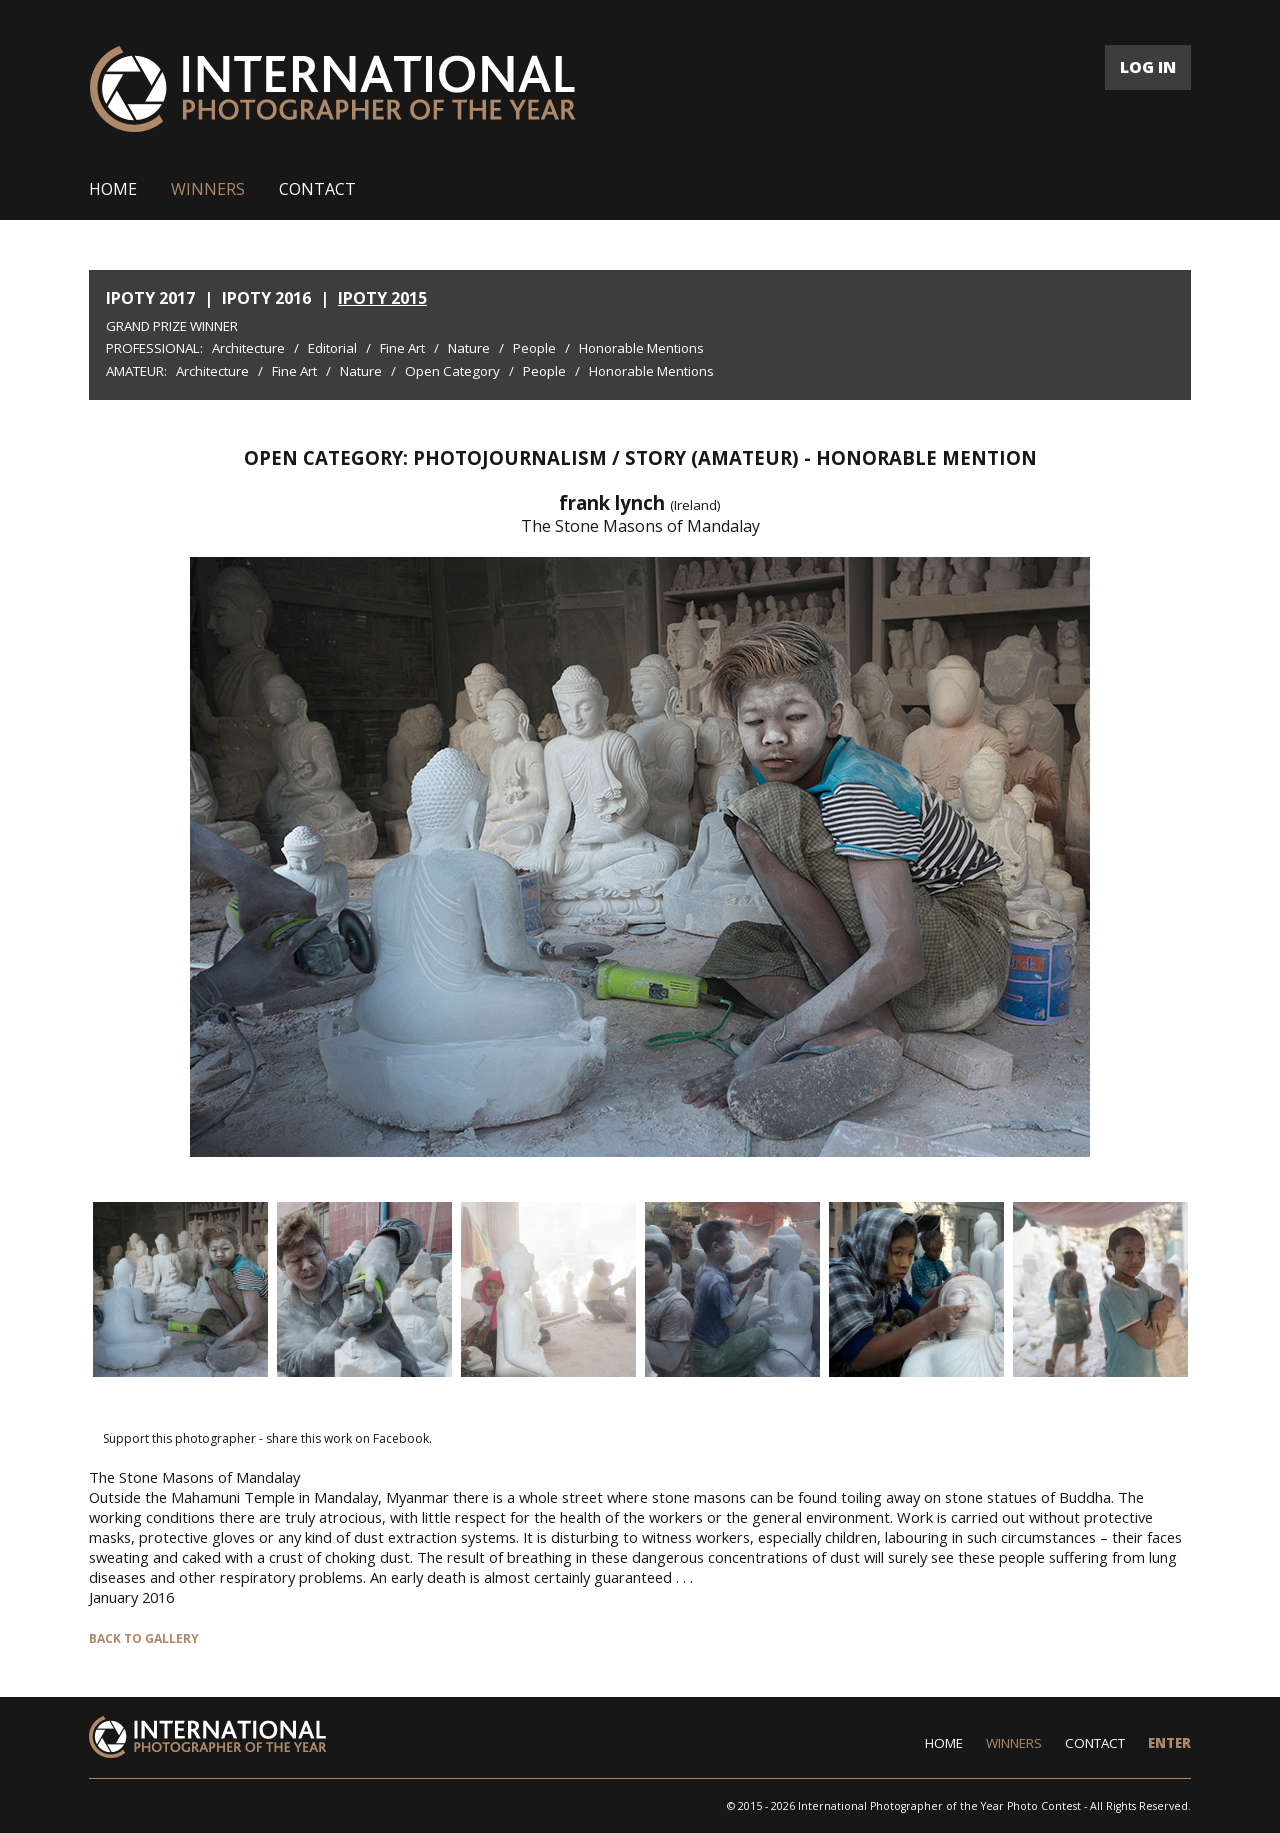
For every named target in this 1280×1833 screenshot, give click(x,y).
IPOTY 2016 (266, 298)
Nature (469, 348)
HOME (113, 189)
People (534, 348)
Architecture (248, 348)
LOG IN (1148, 67)
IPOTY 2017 (150, 298)
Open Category (452, 371)
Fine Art (402, 348)
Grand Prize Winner (172, 326)
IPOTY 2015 (382, 298)
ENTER (1169, 1743)
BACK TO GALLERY (144, 1638)
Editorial (332, 348)
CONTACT (317, 189)
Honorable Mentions (641, 348)
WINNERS (208, 189)
